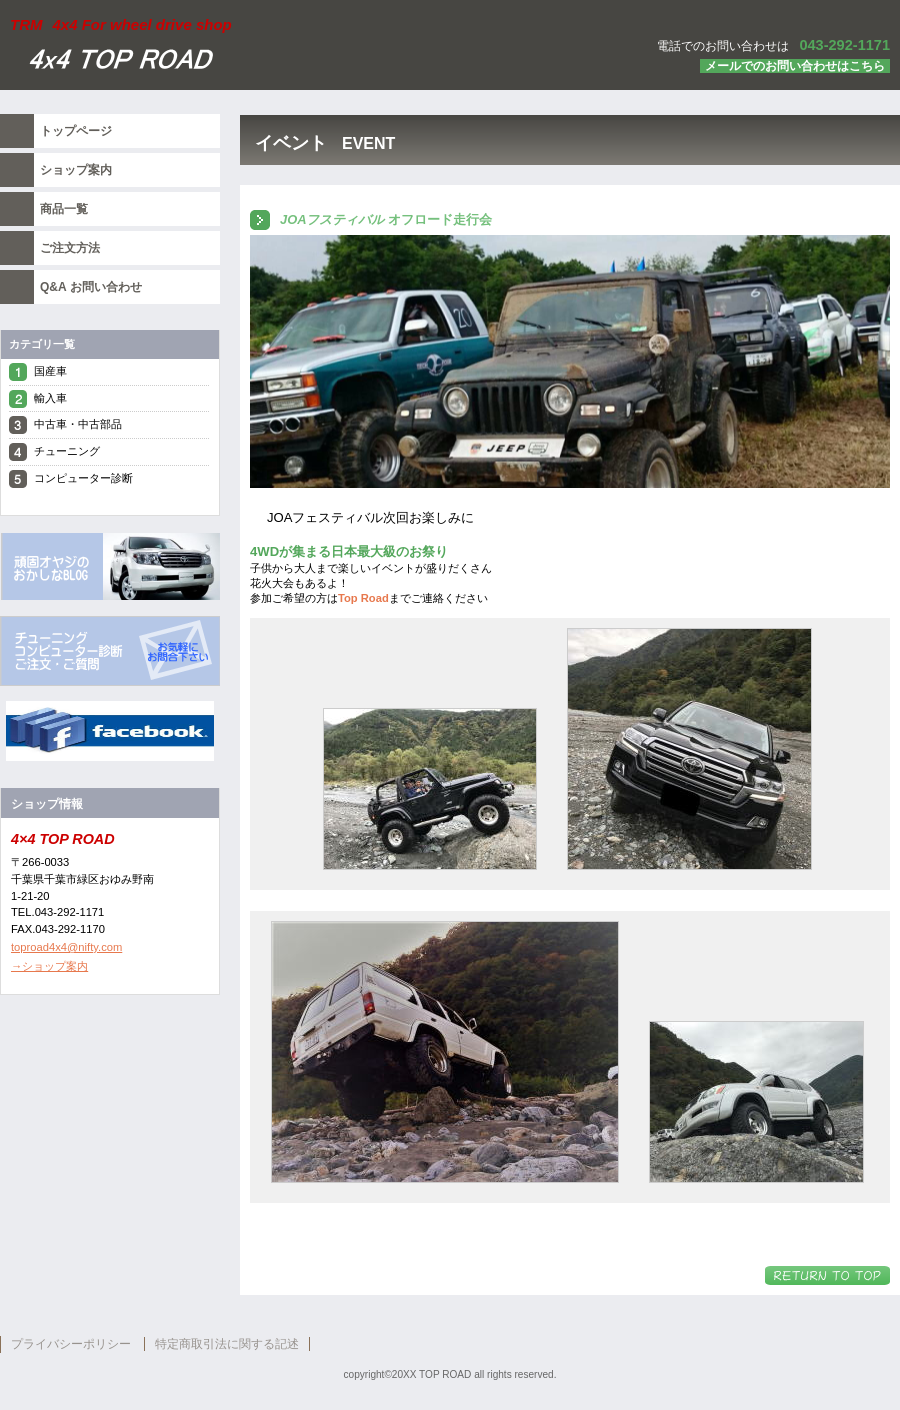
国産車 (50, 371)
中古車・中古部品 (78, 424)
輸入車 (50, 398)
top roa (110, 651)
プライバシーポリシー (71, 1344)
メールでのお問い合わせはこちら (795, 66)
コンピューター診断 (83, 478)
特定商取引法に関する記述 (227, 1344)
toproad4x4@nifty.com (66, 947)
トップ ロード (250, 61)
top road (110, 566)
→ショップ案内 (49, 966)
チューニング (67, 451)
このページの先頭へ (827, 1275)
